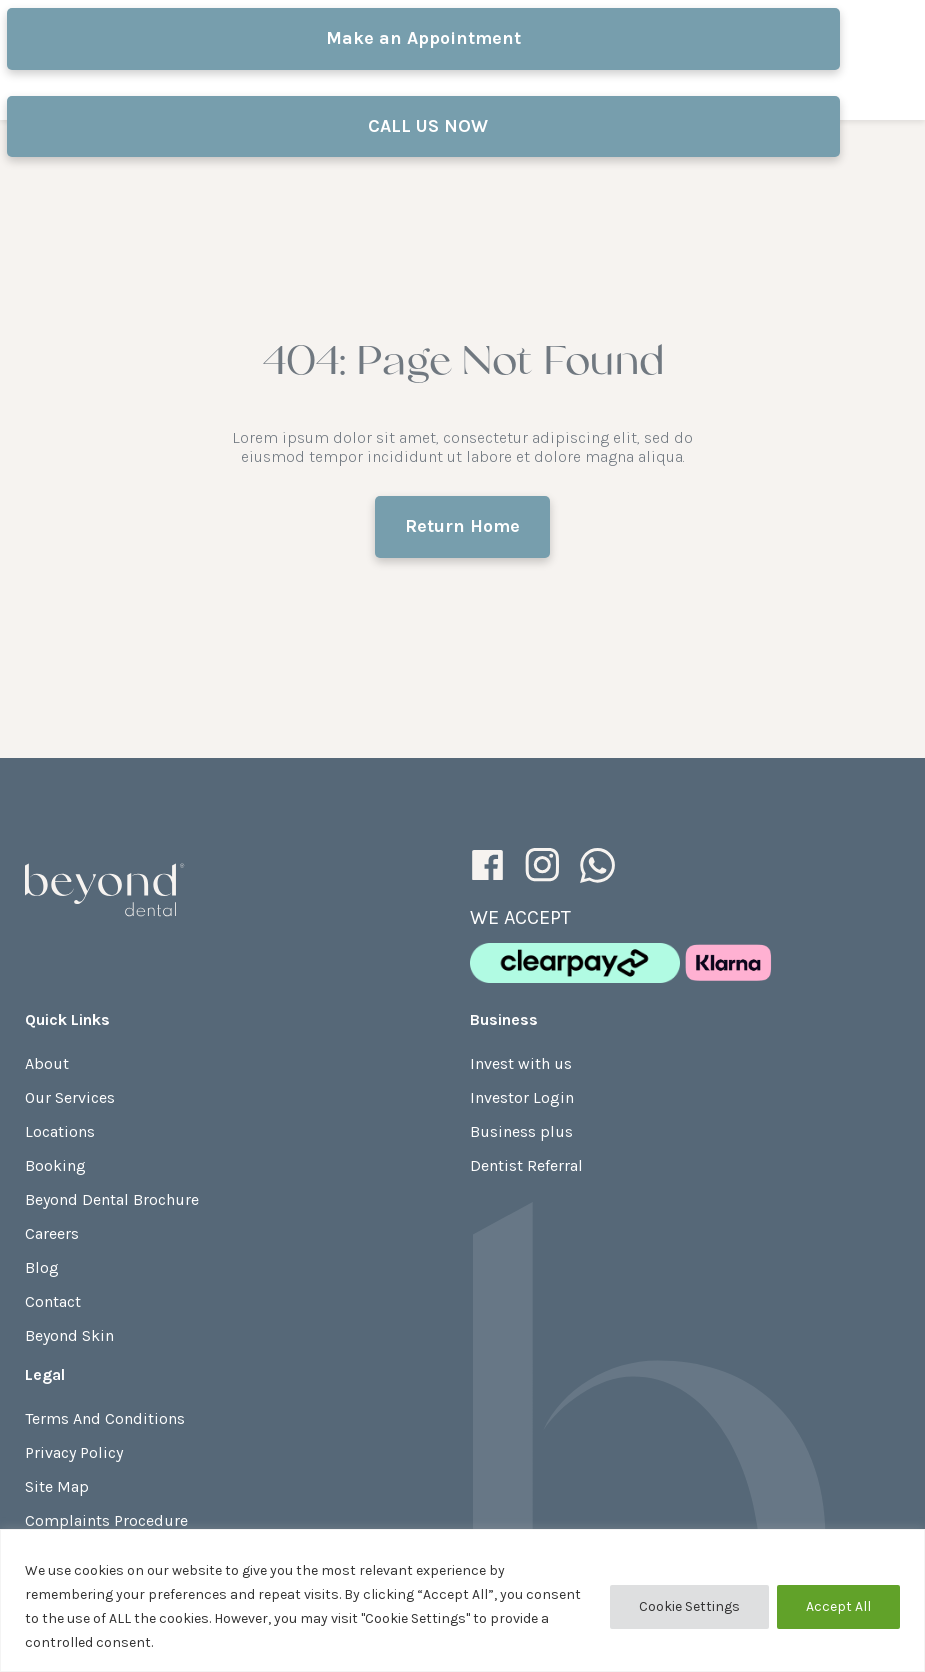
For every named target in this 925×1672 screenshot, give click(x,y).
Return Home (462, 526)
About (47, 1063)
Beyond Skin (69, 1335)
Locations (60, 1131)
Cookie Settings (689, 1606)
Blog (42, 1267)
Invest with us (521, 1063)
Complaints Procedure (106, 1520)
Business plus (521, 1131)
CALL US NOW (423, 126)
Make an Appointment (423, 38)
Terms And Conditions (105, 1418)
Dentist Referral (526, 1165)
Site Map (57, 1486)
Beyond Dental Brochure (112, 1199)
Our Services (70, 1097)
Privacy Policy (74, 1452)
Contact (53, 1301)
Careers (52, 1233)
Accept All (838, 1606)
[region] (462, 1600)
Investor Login (522, 1097)
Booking (55, 1165)
